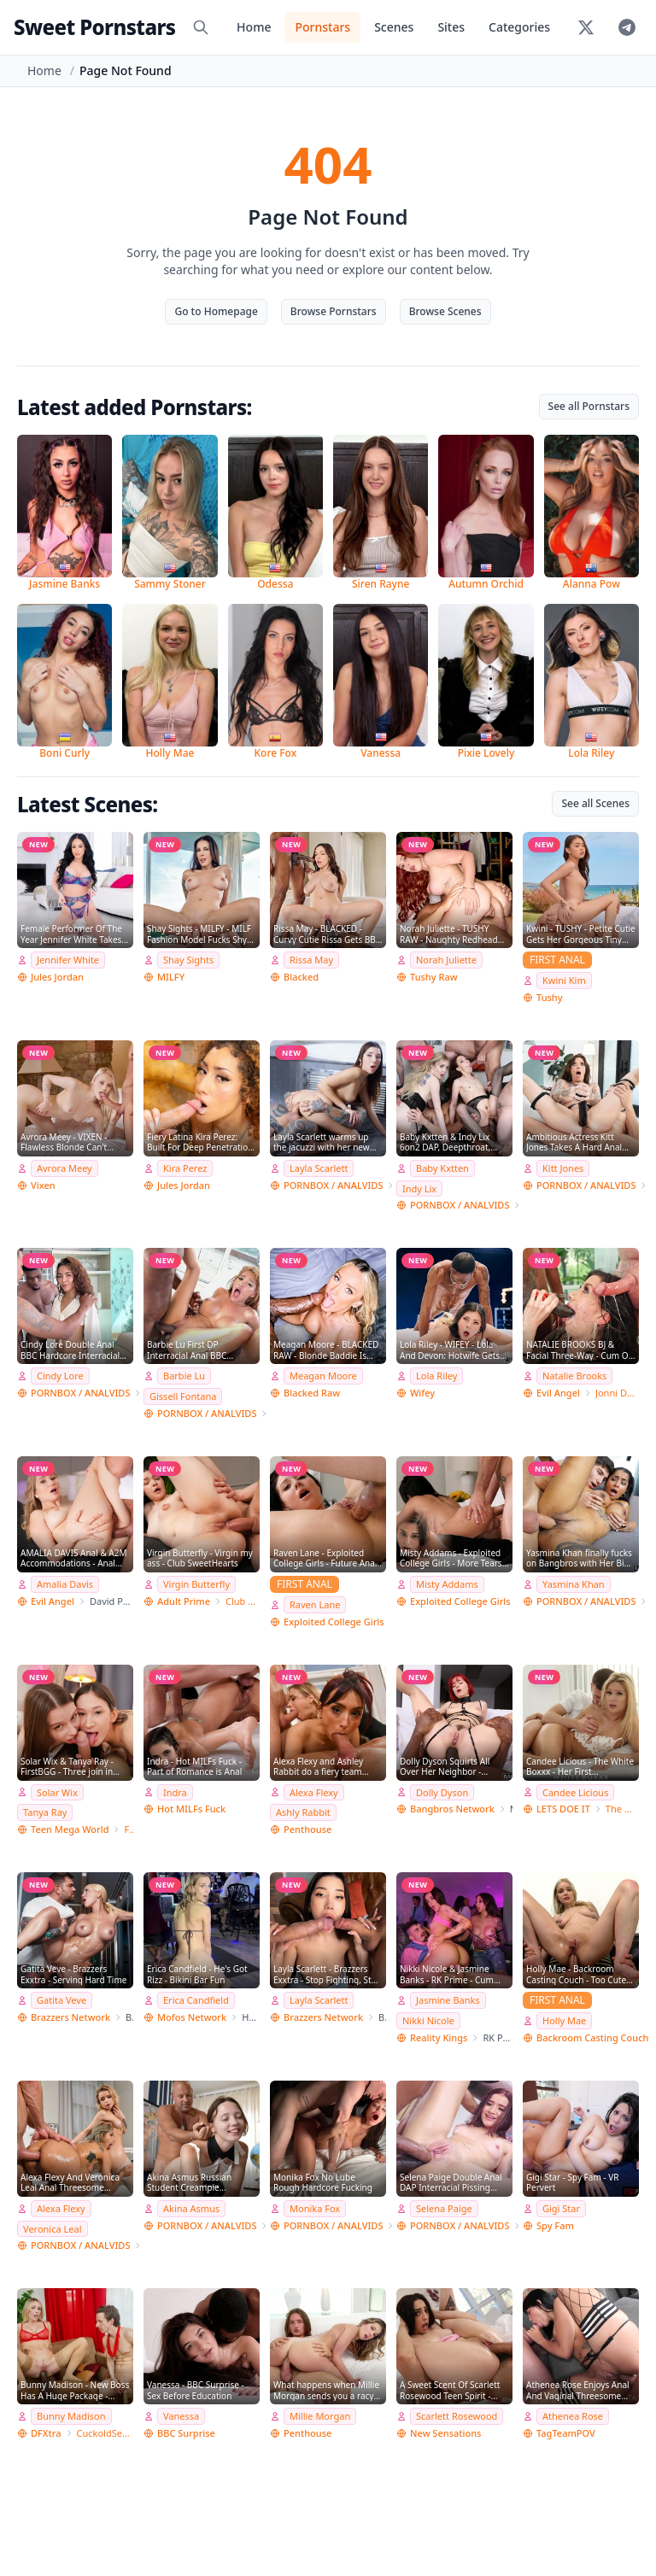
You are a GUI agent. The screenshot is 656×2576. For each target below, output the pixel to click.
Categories (519, 27)
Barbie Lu (184, 1375)
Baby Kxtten (442, 1168)
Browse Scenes (445, 311)
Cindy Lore (60, 1375)
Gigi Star (561, 2208)
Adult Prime (183, 1601)
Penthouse (307, 1829)
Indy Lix (419, 1188)
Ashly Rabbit (303, 1812)
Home (254, 27)
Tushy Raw (434, 976)
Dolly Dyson (442, 1792)
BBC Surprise (186, 2433)
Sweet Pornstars (94, 27)
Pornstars (322, 27)
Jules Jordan (57, 976)
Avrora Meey (64, 1168)
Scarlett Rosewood (456, 2415)
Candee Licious (575, 1792)
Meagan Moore (323, 1375)
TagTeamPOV (565, 2433)
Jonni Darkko (617, 1392)
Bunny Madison (71, 2415)
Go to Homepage (215, 311)
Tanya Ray (45, 1812)
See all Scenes (595, 803)
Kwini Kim (564, 980)
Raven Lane (315, 1604)
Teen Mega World (69, 1829)
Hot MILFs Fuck (191, 1808)
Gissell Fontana (182, 1396)
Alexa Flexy (314, 1792)
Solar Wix (57, 1792)
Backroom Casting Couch (592, 2037)
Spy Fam (555, 2225)
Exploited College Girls (334, 1621)
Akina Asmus (191, 2208)
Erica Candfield (196, 1999)
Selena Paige (444, 2208)
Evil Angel (558, 1392)
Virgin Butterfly (196, 1584)
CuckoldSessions (105, 2433)
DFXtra (46, 2433)
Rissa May (311, 959)
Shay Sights (188, 959)
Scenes (393, 27)
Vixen (43, 1185)
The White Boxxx (622, 1808)
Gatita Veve (61, 1999)
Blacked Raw (312, 1392)
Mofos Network (191, 2017)
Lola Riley (436, 1375)
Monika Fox (315, 2208)
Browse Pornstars (333, 311)
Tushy (549, 997)
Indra (175, 1792)
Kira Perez (185, 1168)
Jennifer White (68, 959)
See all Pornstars (589, 406)
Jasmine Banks (448, 1999)
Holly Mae (564, 2020)
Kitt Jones (562, 1168)
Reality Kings (438, 2037)
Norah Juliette (446, 959)
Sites (451, 27)
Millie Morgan (320, 2415)
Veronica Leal (52, 2228)
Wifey (422, 1392)
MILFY (170, 976)
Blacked (301, 976)
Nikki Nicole (428, 2020)
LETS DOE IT (563, 1808)
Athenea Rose (572, 2415)
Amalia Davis (65, 1584)
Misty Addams (447, 1584)
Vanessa (181, 2415)
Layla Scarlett (319, 1168)
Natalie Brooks (574, 1375)
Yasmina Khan (573, 1584)
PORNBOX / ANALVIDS (333, 1185)
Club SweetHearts (243, 1601)
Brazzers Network (70, 2017)
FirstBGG (128, 1829)
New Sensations (445, 2433)
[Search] (200, 27)
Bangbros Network (452, 1808)
